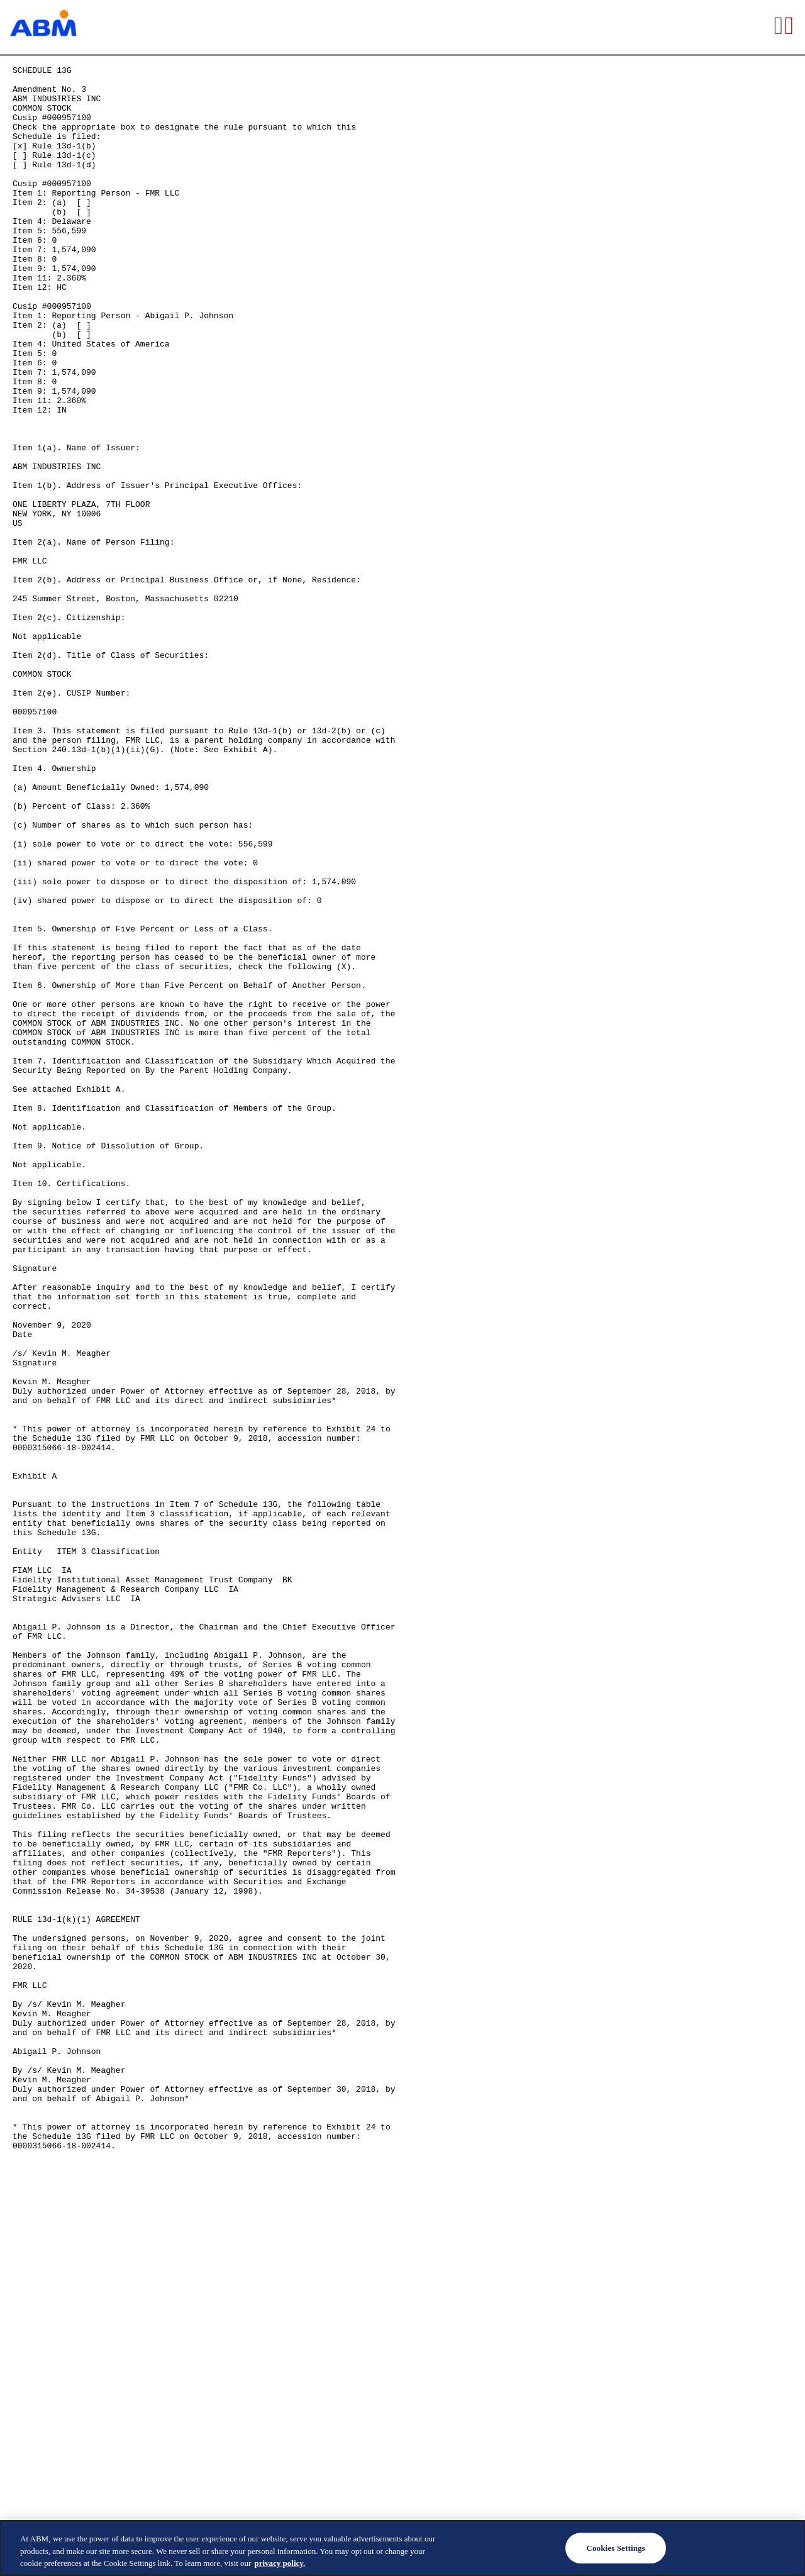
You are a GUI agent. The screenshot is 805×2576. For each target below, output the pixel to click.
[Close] (785, 2547)
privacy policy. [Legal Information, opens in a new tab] (279, 2563)
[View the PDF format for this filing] (789, 27)
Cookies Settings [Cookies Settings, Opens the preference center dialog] (615, 2548)
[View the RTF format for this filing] (779, 27)
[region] (402, 2548)
